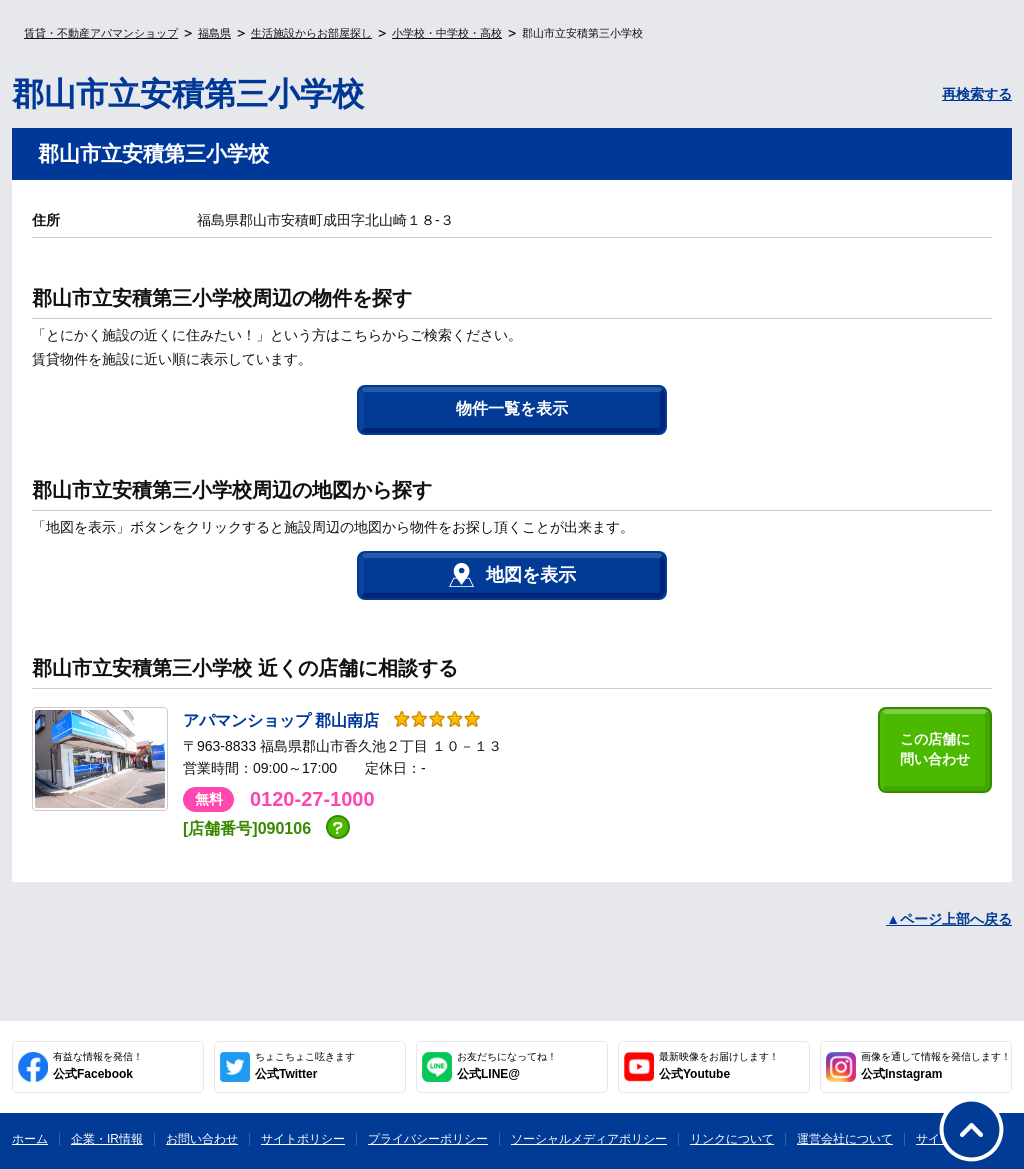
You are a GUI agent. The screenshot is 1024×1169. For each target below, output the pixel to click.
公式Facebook (98, 1066)
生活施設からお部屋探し (311, 33)
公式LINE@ (507, 1066)
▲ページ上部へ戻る (949, 919)
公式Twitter (305, 1066)
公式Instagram (936, 1066)
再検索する (977, 94)
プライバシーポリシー (428, 1139)
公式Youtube (719, 1066)
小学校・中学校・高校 (447, 33)
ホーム (30, 1139)
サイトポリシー (303, 1139)
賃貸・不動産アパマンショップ (101, 33)
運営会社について (845, 1139)
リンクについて (732, 1139)
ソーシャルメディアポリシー (589, 1139)
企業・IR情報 (107, 1139)
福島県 (214, 33)
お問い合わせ (202, 1139)
